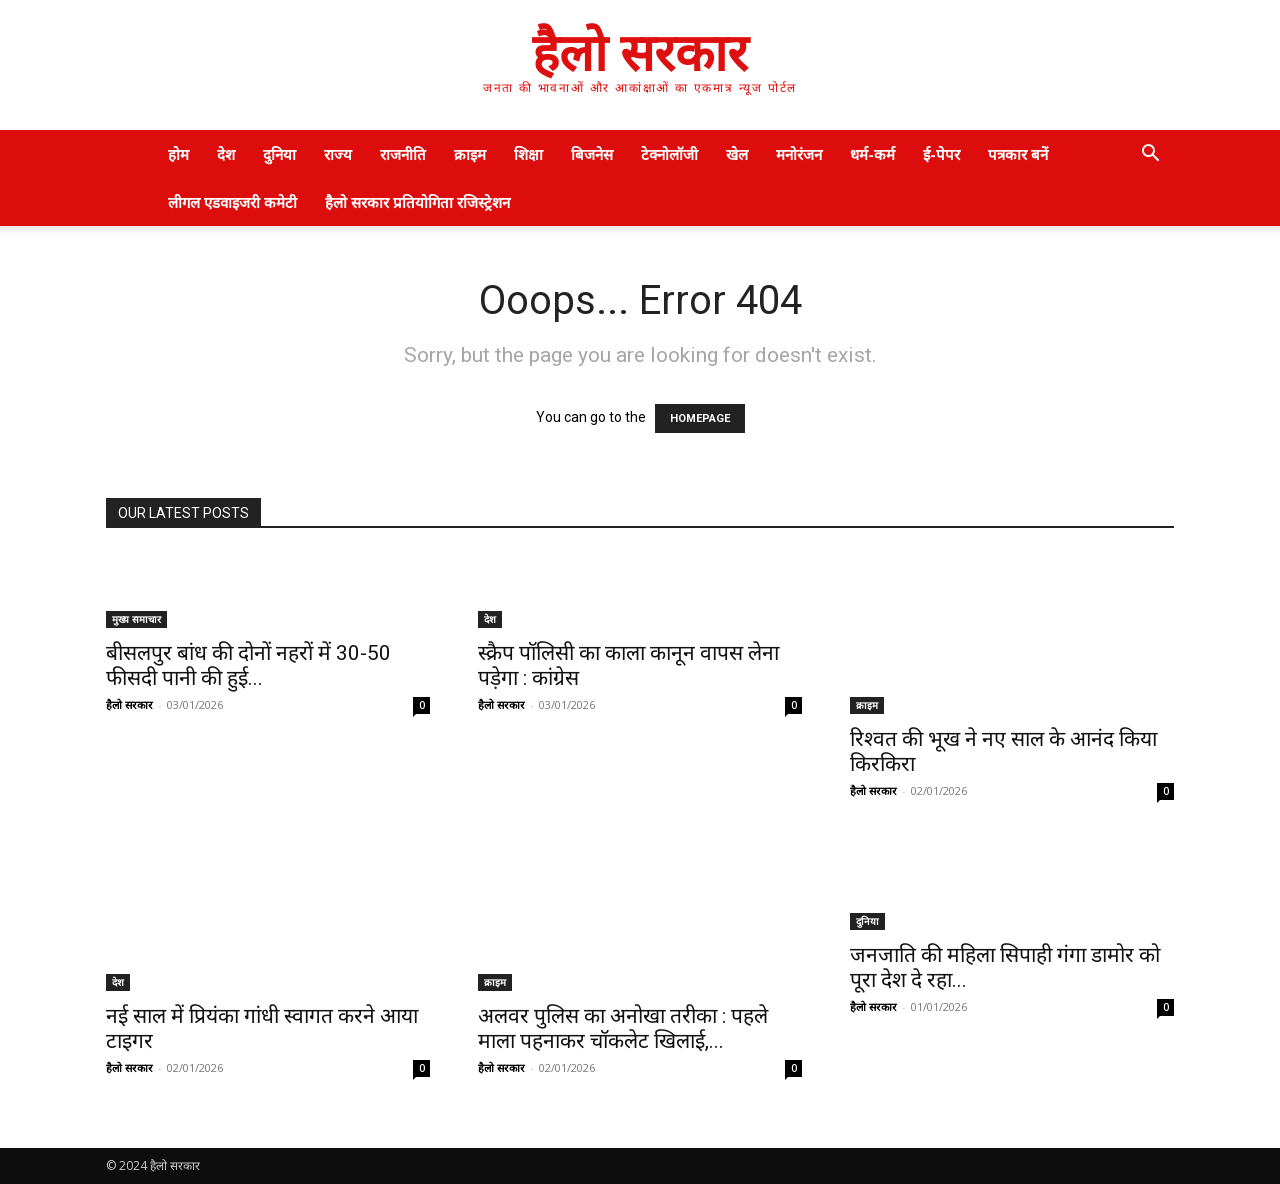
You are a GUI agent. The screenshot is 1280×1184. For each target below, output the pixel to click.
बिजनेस (592, 154)
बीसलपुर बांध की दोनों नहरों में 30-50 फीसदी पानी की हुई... (248, 665)
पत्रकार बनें (1018, 154)
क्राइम (470, 154)
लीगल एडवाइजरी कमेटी (232, 202)
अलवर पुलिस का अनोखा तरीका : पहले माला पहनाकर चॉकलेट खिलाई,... (623, 1028)
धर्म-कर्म (872, 154)
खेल (737, 154)
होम (178, 154)
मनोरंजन (799, 154)
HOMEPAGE (700, 418)
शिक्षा (528, 154)
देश (226, 154)
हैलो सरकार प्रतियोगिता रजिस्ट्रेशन (417, 202)
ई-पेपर (941, 154)
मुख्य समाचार (136, 619)
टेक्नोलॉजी (669, 154)
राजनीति (403, 154)
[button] (1150, 155)
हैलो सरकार (129, 704)
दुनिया (279, 154)
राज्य (338, 154)
